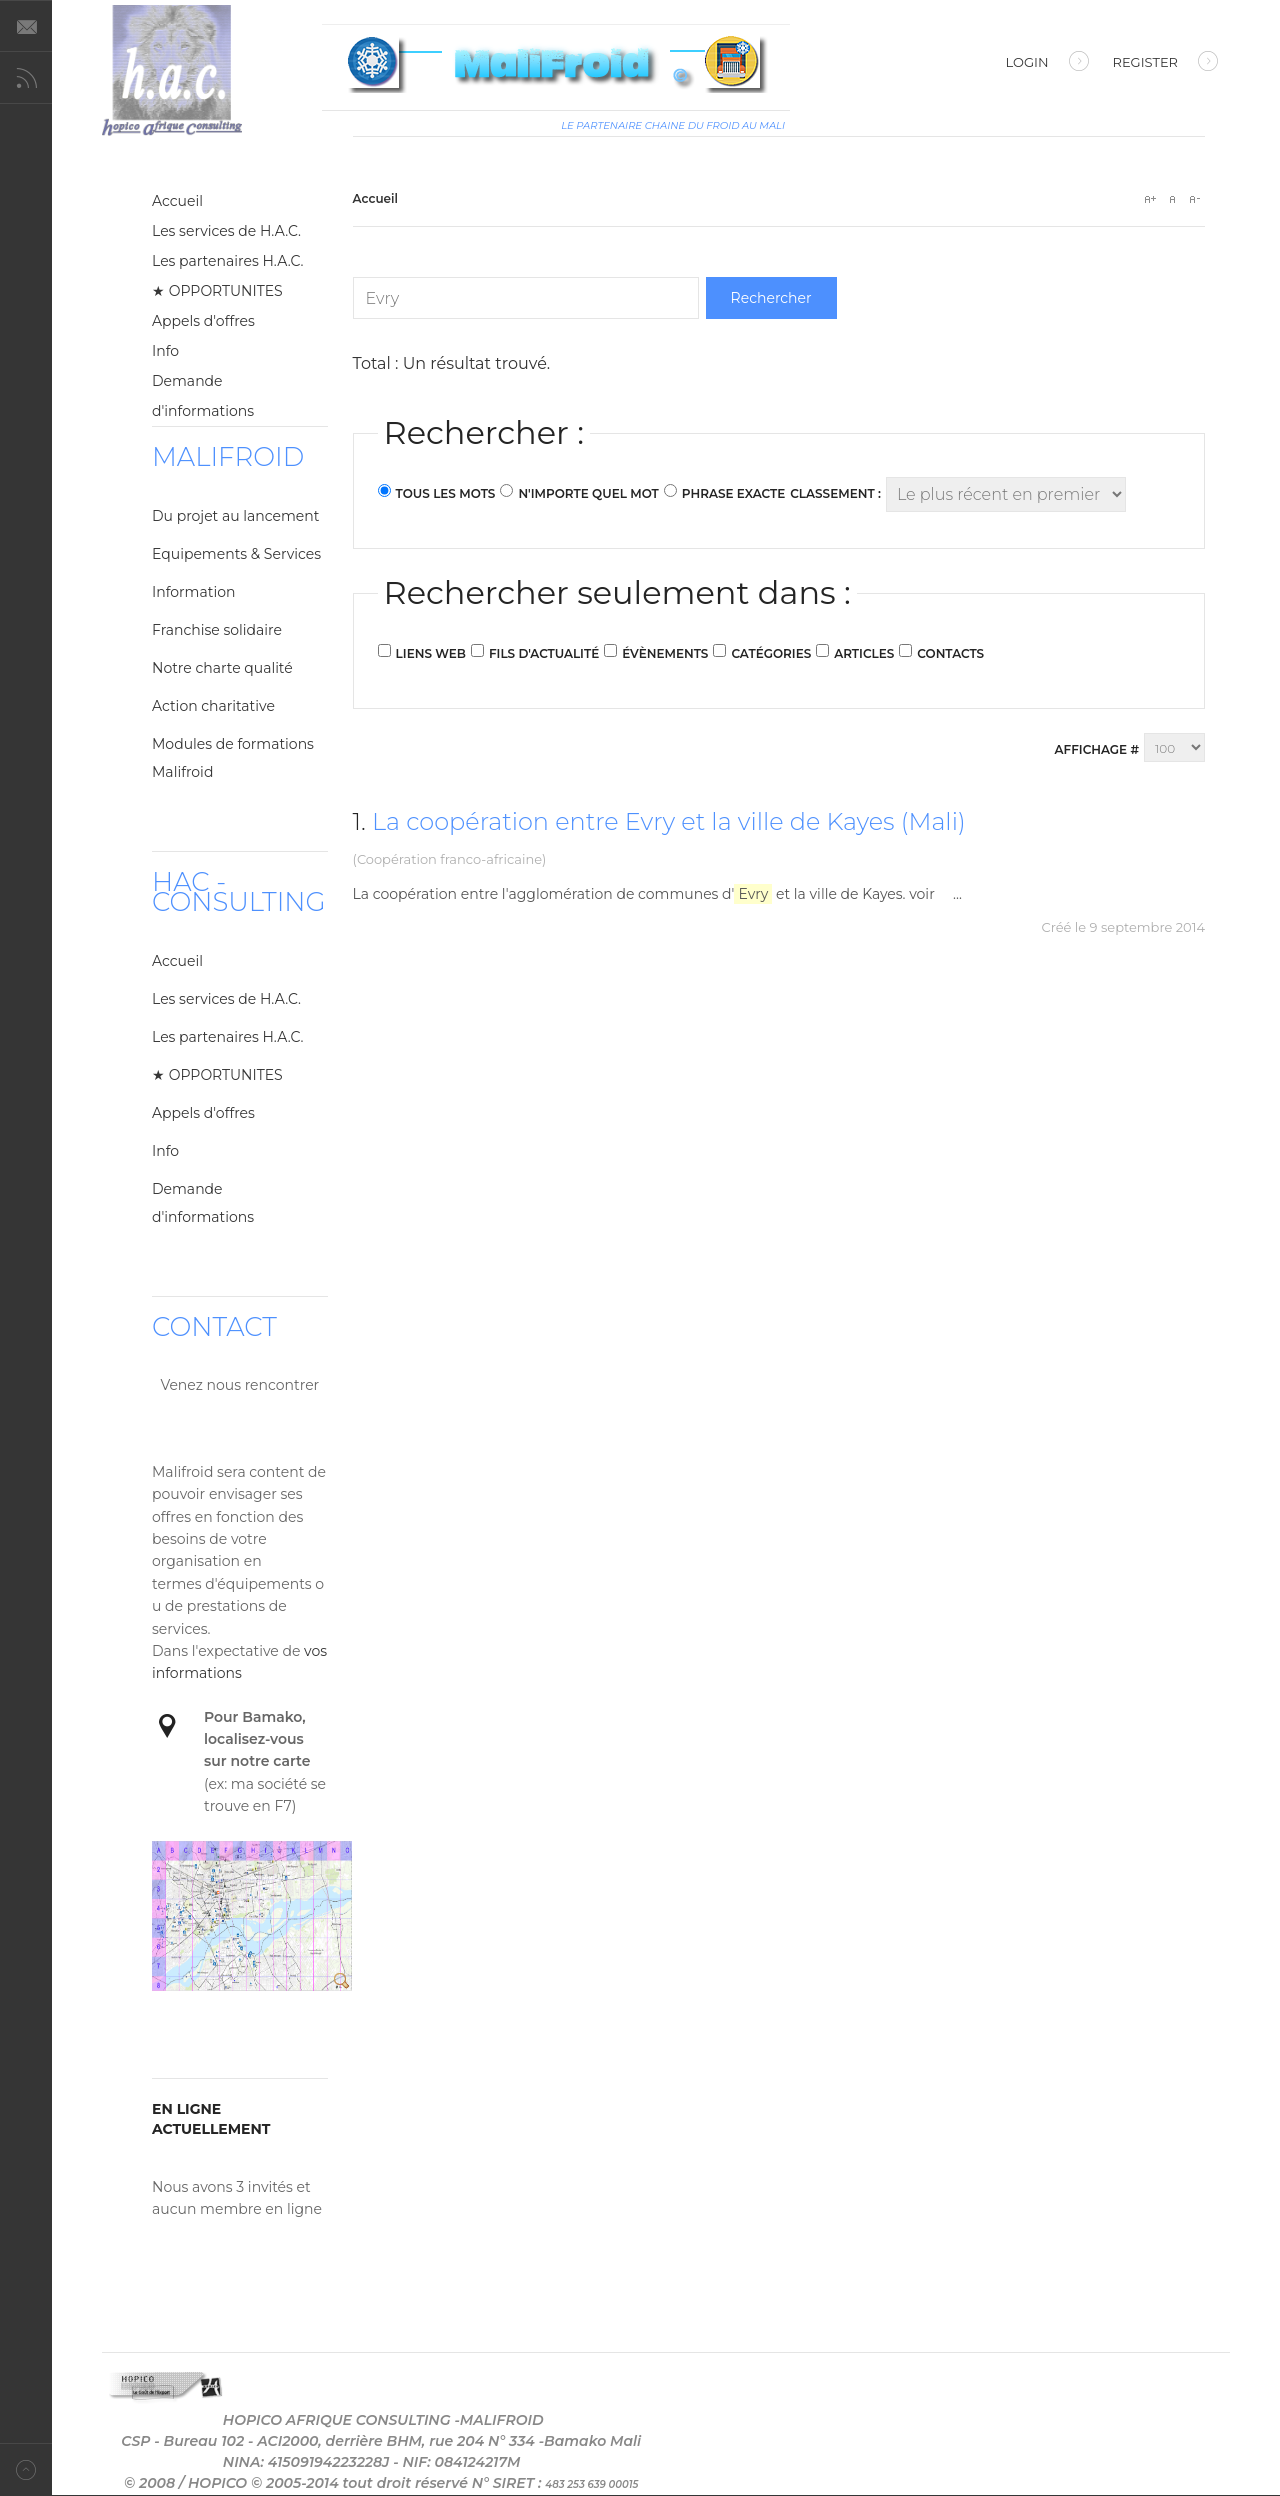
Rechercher (771, 298)
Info (165, 351)
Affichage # (1097, 749)
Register (1165, 64)
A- (1194, 199)
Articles (864, 653)
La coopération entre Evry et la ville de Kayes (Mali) (669, 821)
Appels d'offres (203, 321)
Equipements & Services (236, 554)
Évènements (665, 653)
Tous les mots (446, 493)
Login (1047, 64)
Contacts (950, 653)
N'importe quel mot (588, 493)
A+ (1150, 199)
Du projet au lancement (235, 516)
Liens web (431, 653)
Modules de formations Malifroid (233, 758)
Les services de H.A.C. (226, 231)
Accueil (177, 201)
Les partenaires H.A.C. (228, 261)
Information (193, 592)
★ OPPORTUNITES (217, 291)
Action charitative (213, 706)
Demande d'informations (203, 396)
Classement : (835, 493)
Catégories (771, 653)
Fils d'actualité (544, 653)
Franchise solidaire (217, 630)
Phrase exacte (733, 493)
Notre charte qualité (222, 668)
